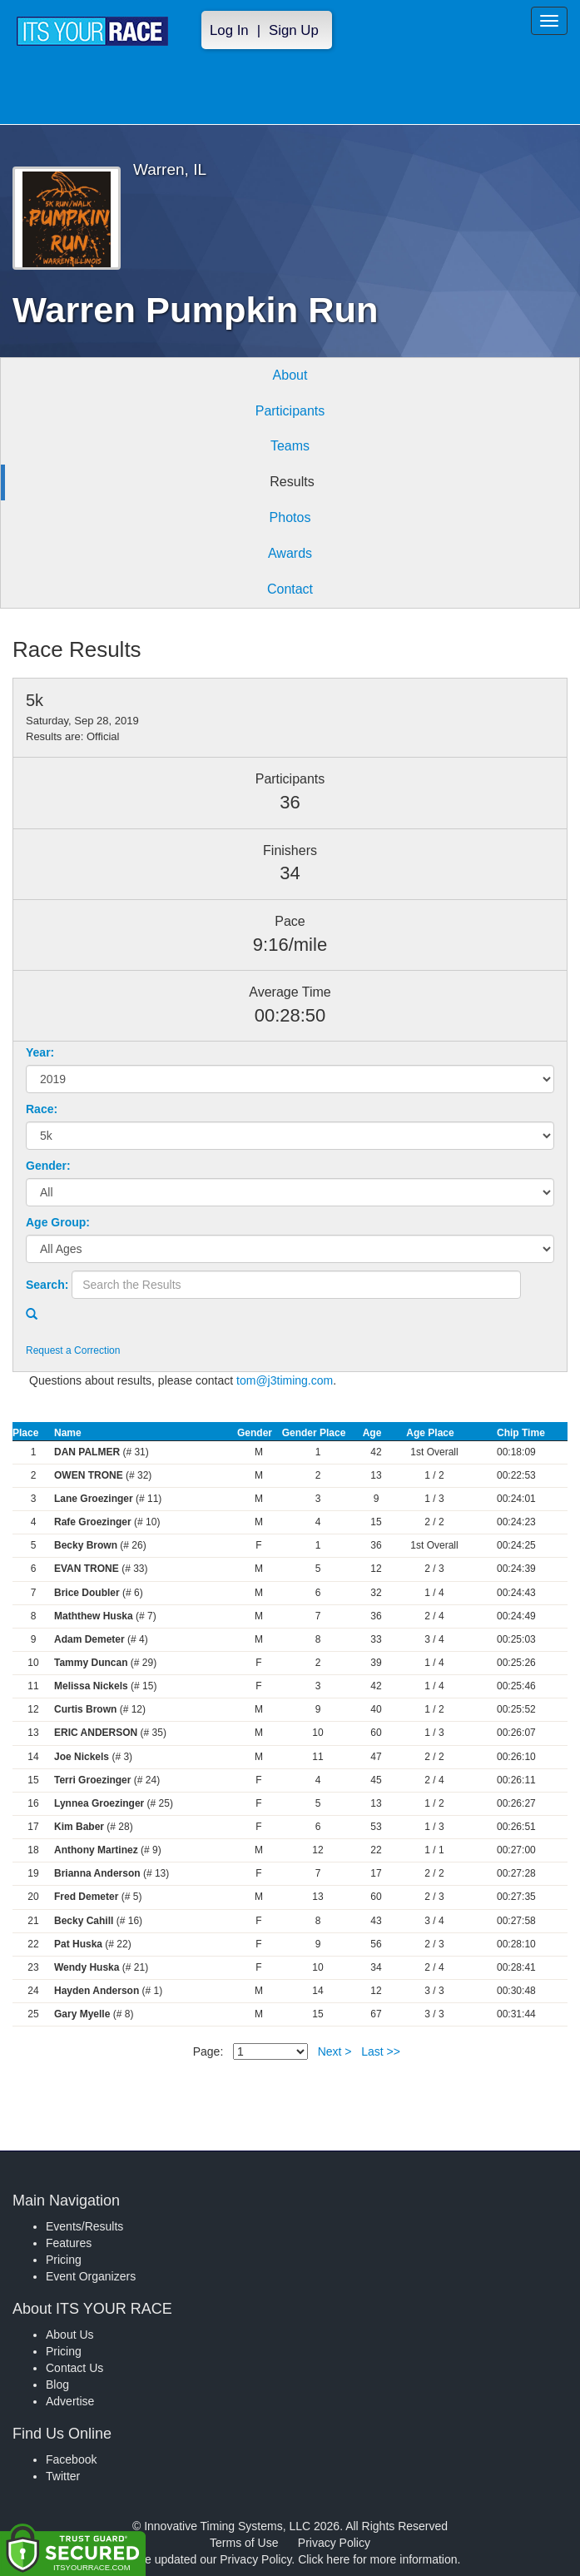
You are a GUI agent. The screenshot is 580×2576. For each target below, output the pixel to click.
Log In (229, 30)
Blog (57, 2384)
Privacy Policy (334, 2542)
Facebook (71, 2459)
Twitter (63, 2476)
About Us (70, 2334)
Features (69, 2243)
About (290, 375)
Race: (41, 1109)
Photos (290, 517)
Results (292, 482)
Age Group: (58, 1222)
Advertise (70, 2401)
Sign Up (294, 30)
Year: (40, 1052)
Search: (47, 1284)
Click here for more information (377, 2559)
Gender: (48, 1165)
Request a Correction (73, 1350)
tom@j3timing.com (284, 1380)
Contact (290, 589)
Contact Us (74, 2368)
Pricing (64, 2259)
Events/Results (84, 2226)
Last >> (380, 2051)
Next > (335, 2051)
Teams (290, 446)
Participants (290, 411)
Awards (290, 553)
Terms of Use (244, 2542)
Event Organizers (91, 2276)
